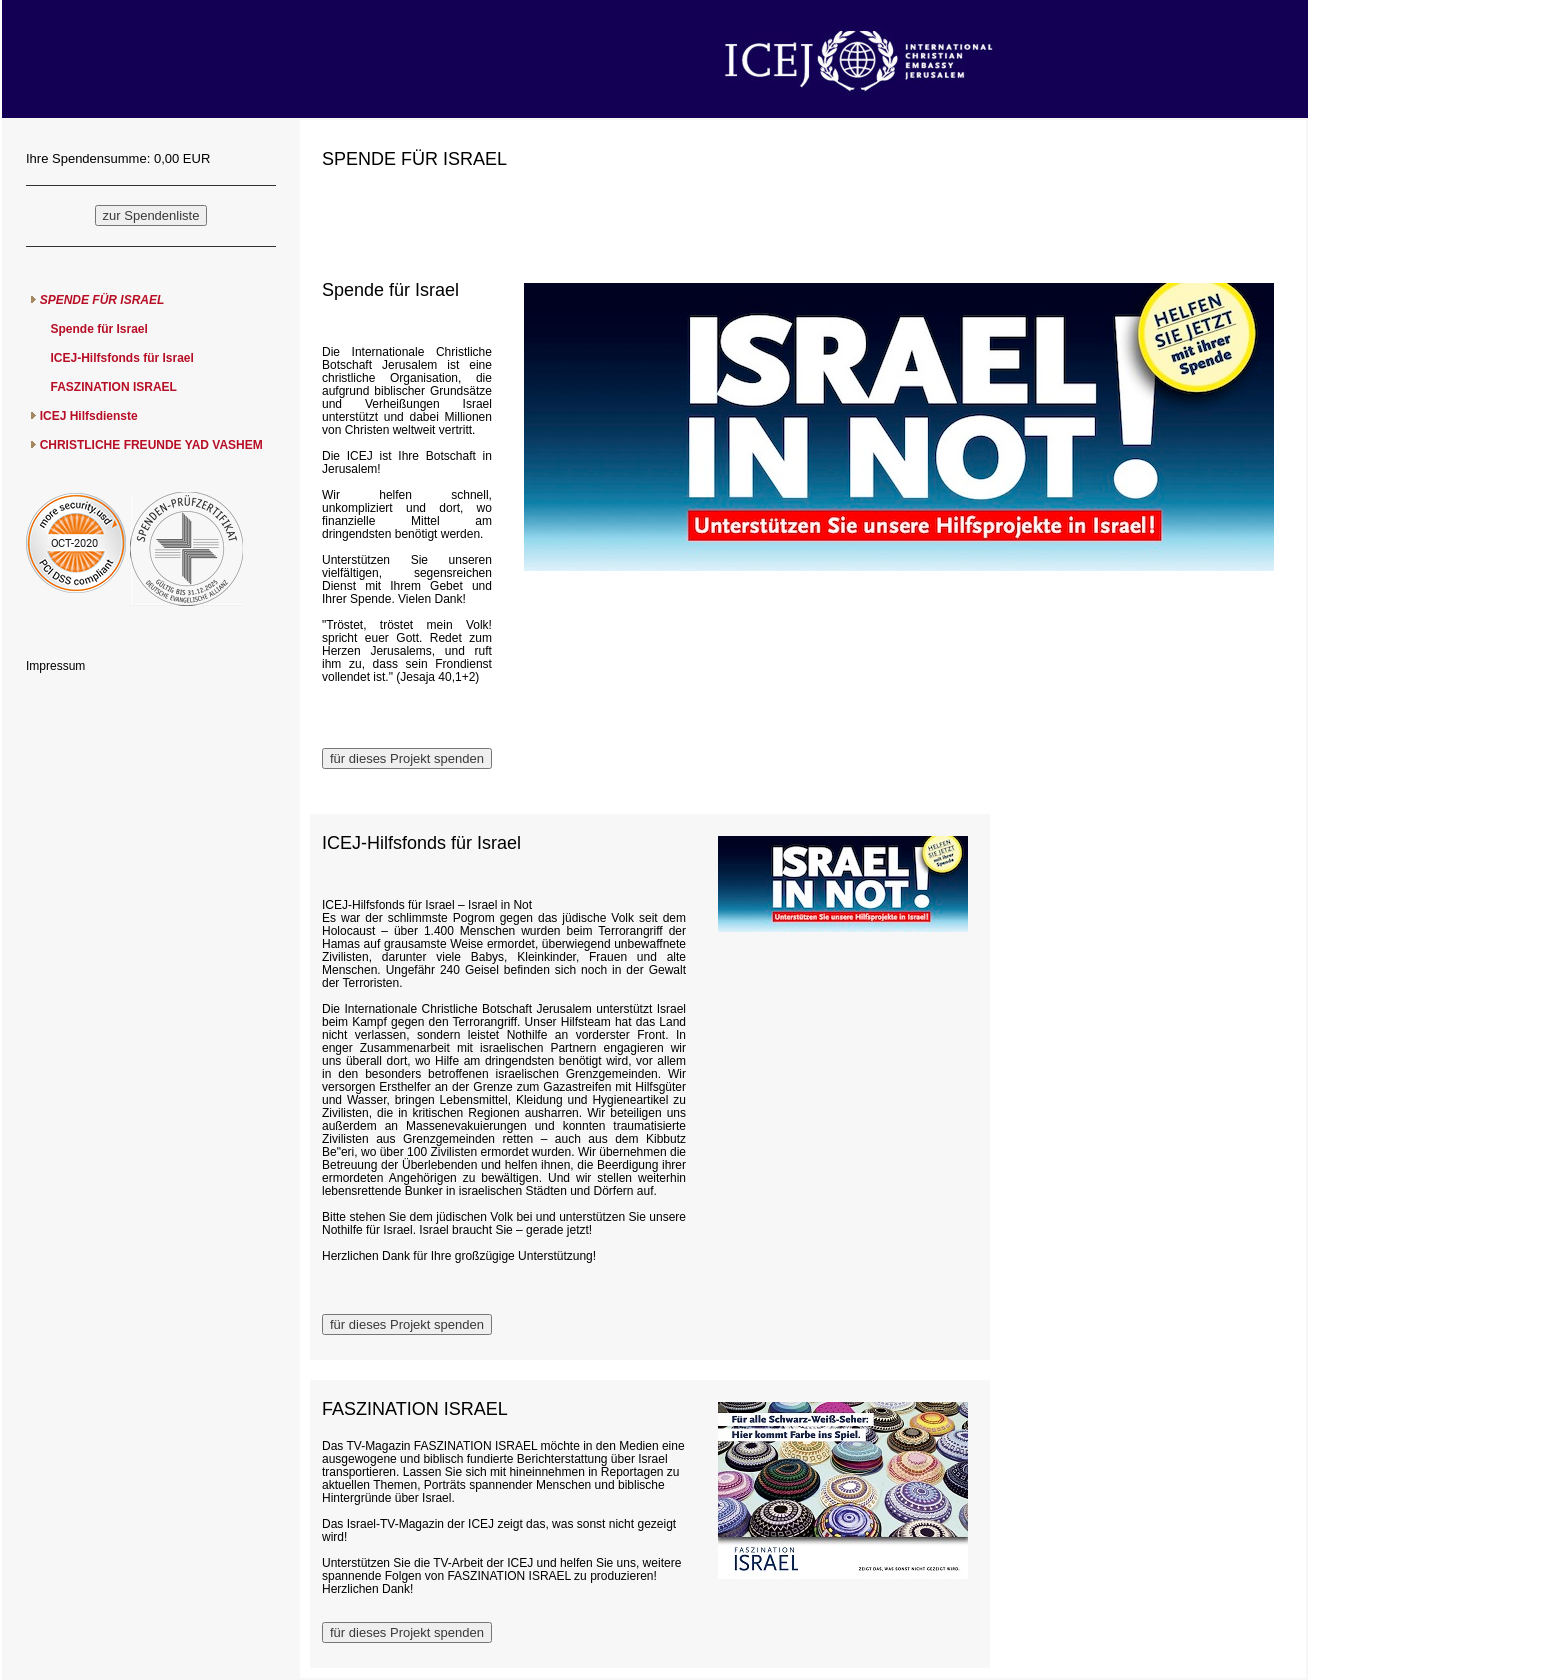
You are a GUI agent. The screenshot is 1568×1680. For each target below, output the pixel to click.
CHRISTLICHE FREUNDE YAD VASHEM (151, 445)
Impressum (55, 666)
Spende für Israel (98, 329)
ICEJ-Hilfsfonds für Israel (121, 358)
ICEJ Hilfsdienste (89, 416)
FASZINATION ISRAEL (113, 387)
